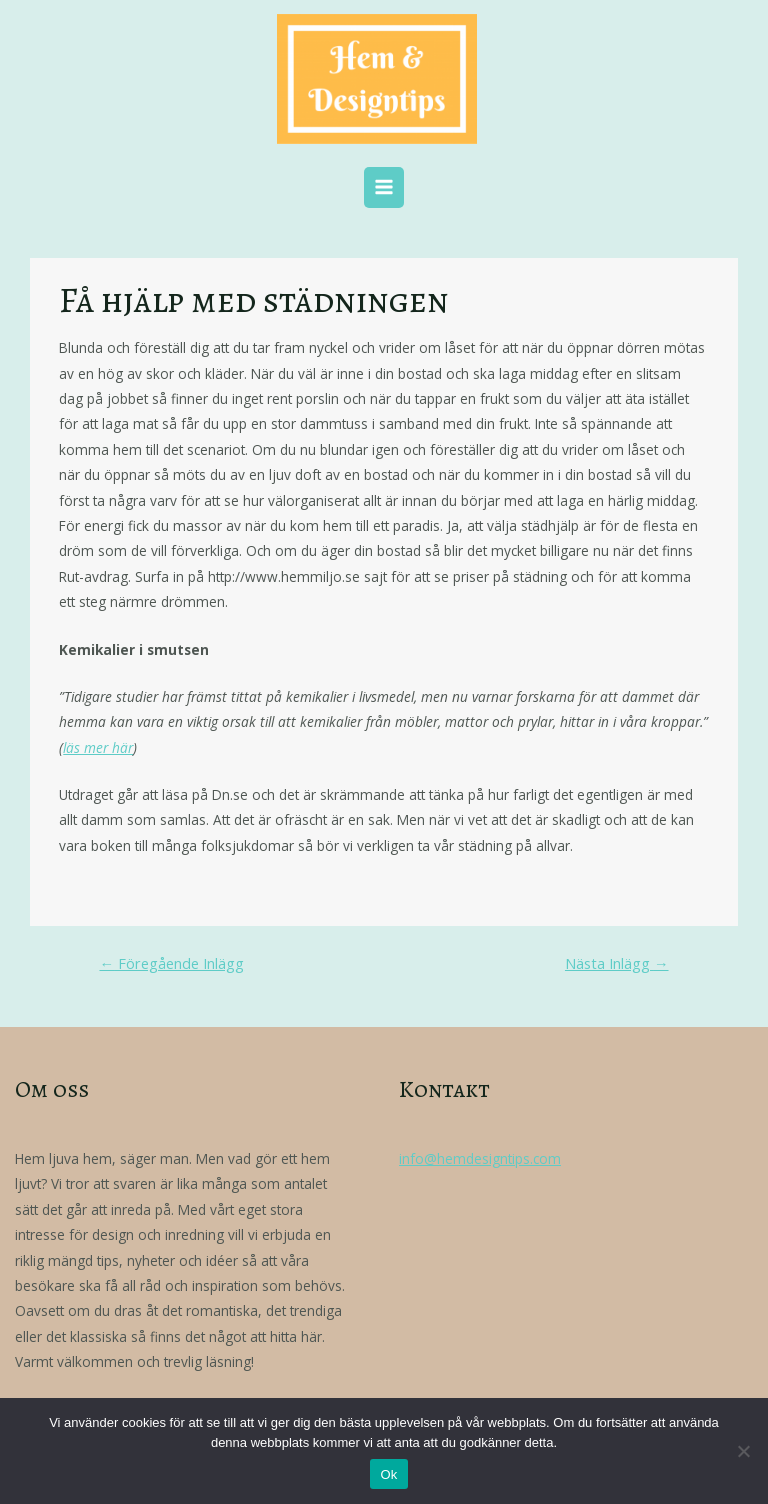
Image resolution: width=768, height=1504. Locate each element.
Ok (388, 1474)
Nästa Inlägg (617, 963)
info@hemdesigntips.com (480, 1158)
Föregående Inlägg (171, 963)
